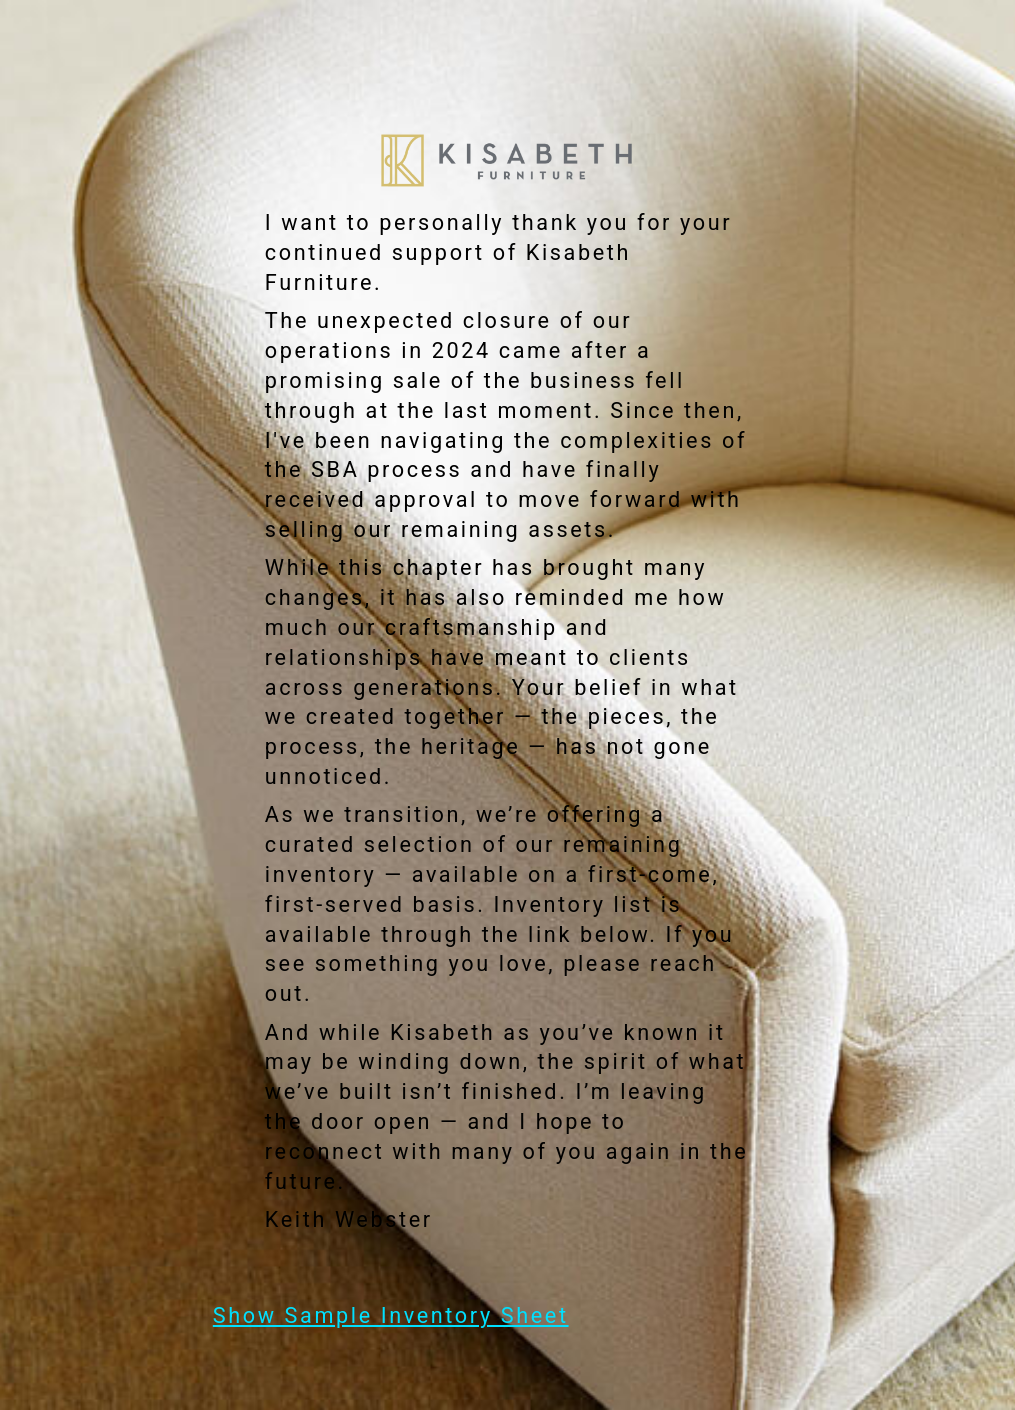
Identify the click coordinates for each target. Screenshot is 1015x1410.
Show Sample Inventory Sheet (391, 1315)
